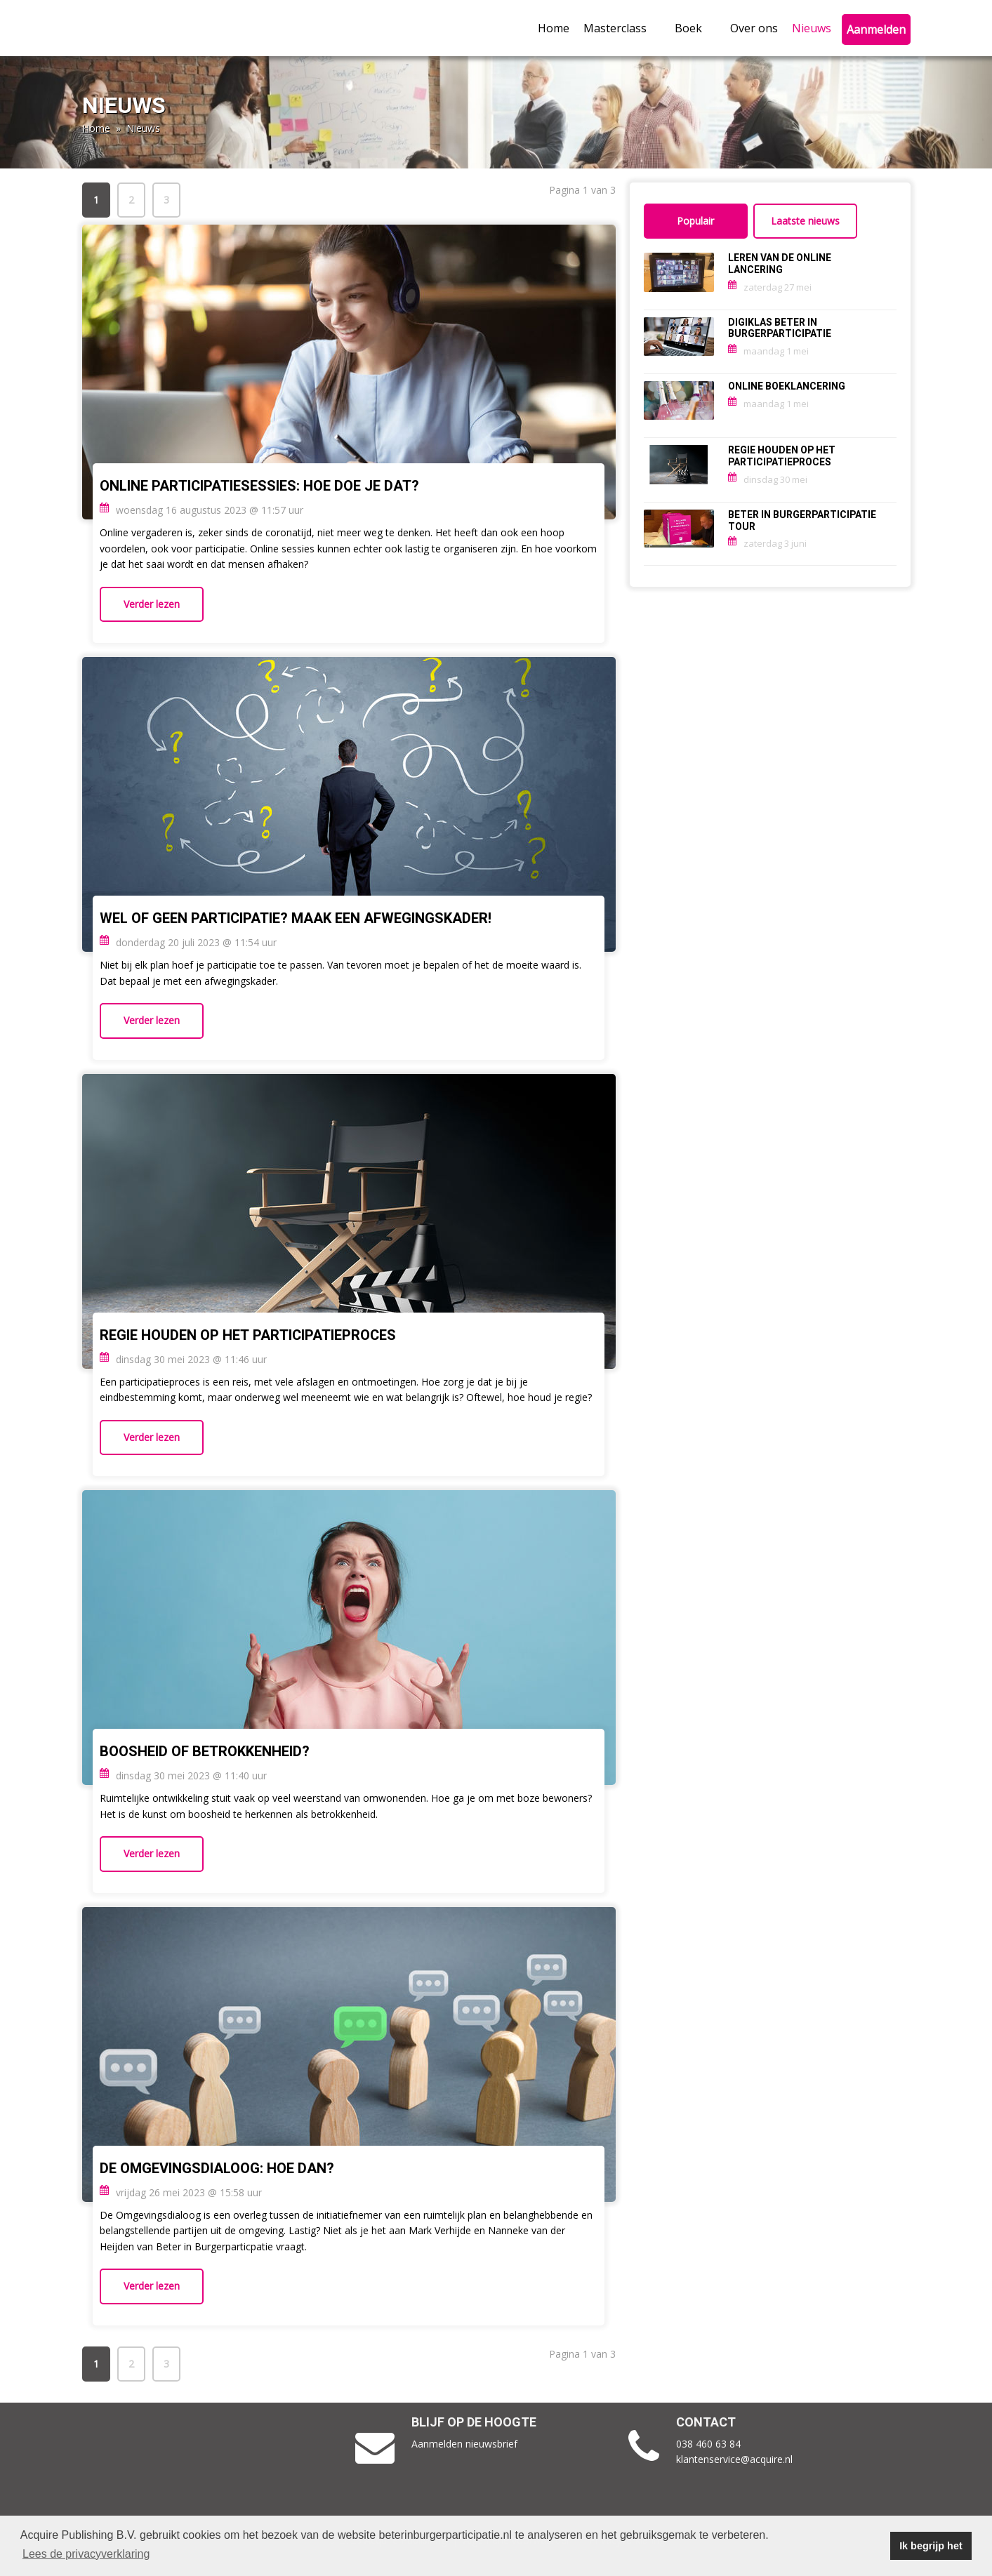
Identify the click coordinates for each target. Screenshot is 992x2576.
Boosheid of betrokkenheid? (205, 1751)
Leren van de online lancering (779, 264)
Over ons (754, 28)
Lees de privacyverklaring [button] (86, 2554)
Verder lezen (152, 604)
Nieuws (811, 28)
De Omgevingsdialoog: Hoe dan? (217, 2168)
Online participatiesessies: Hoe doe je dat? (261, 486)
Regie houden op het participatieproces (248, 1335)
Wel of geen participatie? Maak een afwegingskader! (297, 918)
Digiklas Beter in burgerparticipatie (779, 328)
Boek (695, 28)
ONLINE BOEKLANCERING (786, 386)
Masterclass (622, 28)
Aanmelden (876, 29)
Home (553, 28)
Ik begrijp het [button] (931, 2545)
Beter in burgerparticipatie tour (802, 520)
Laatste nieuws (805, 220)
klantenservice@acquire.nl (735, 2459)
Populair (695, 220)
